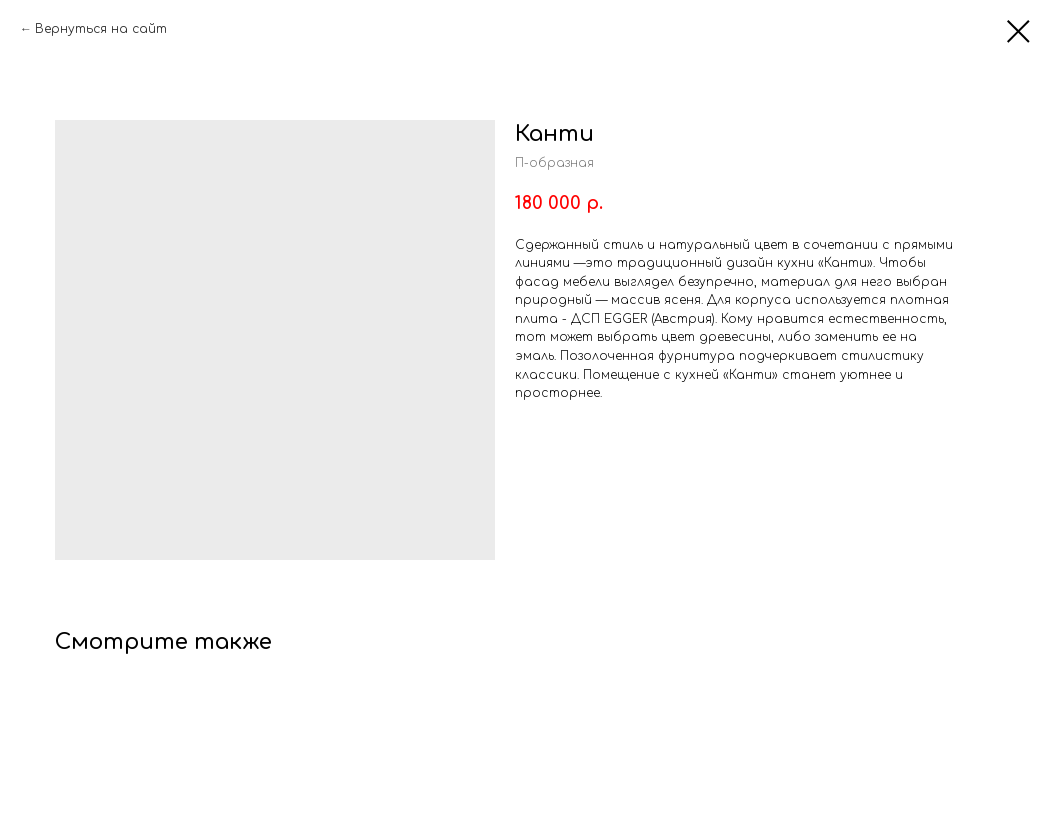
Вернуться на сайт (101, 29)
